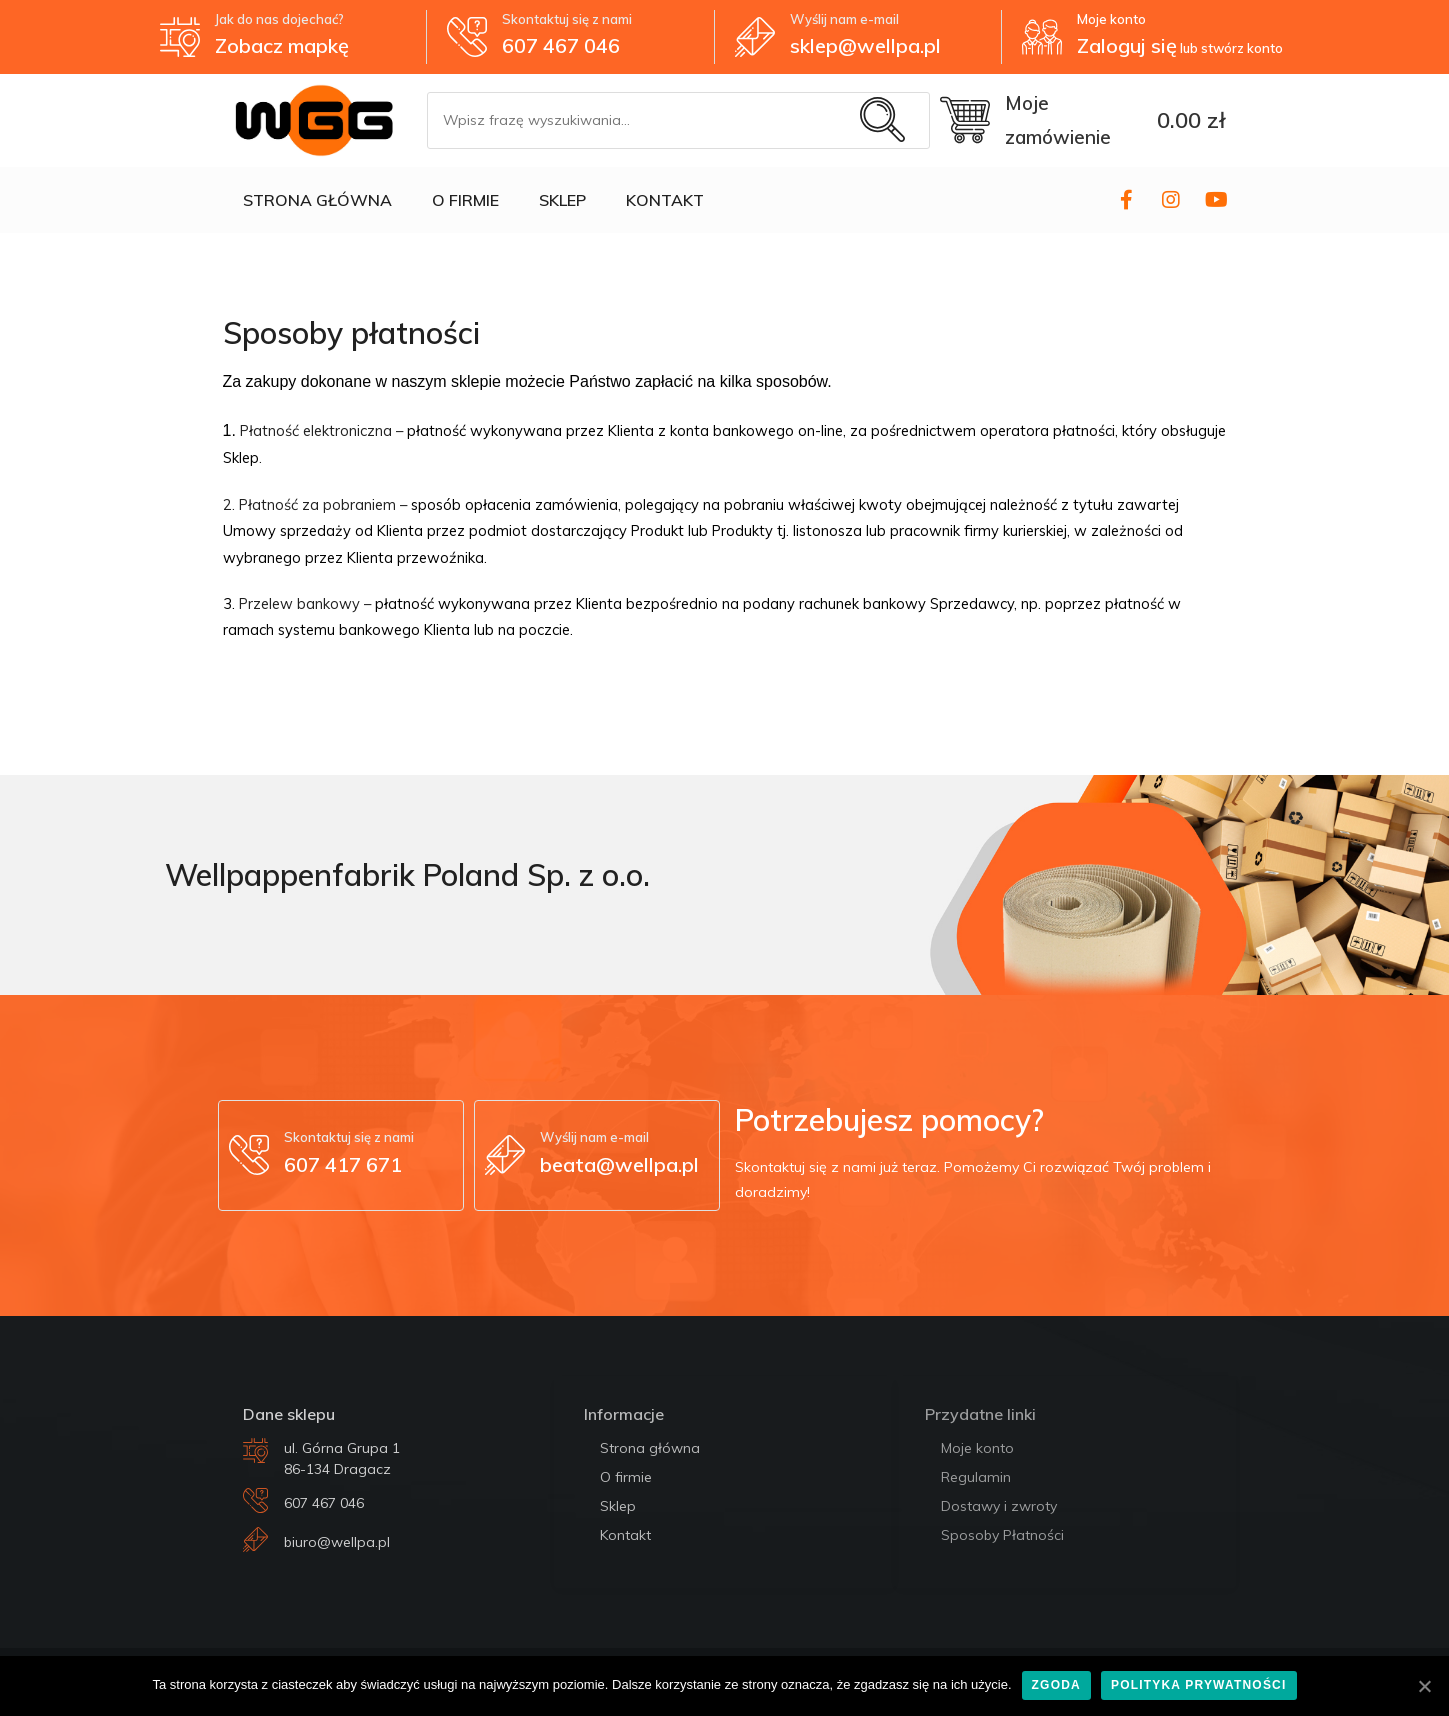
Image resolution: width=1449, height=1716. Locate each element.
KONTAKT (665, 200)
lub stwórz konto (1230, 48)
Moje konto (1111, 19)
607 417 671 (343, 1164)
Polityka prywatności (1199, 1685)
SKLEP (562, 200)
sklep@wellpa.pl (865, 45)
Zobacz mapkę (282, 45)
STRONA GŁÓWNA (317, 200)
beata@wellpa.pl (619, 1164)
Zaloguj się (1127, 45)
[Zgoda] (1424, 1686)
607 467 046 (561, 45)
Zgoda (1056, 1685)
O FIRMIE (465, 200)
